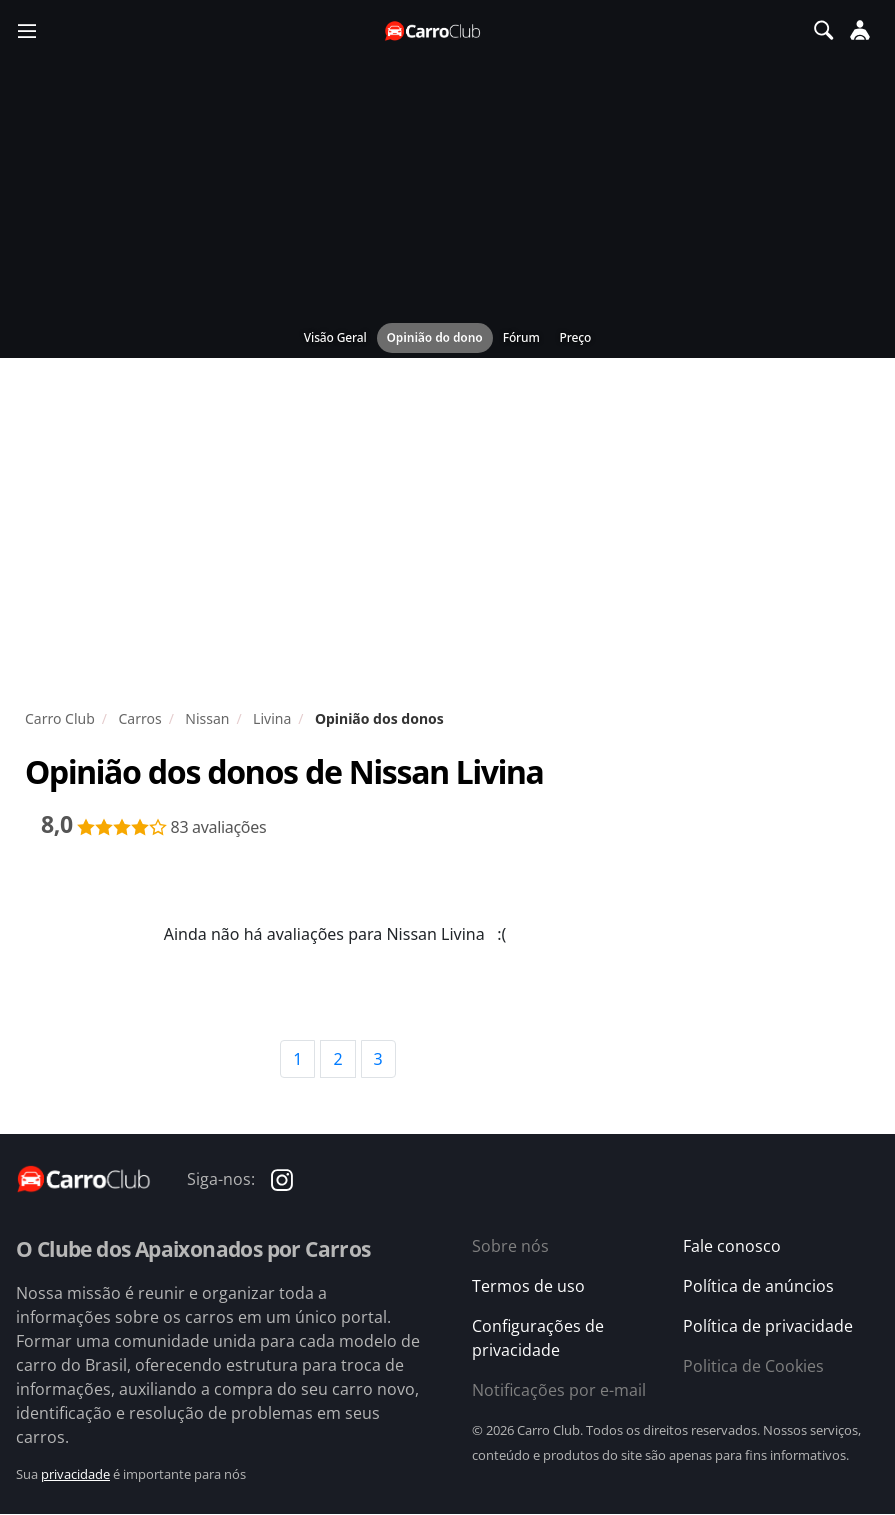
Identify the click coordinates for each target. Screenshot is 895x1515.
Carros (139, 718)
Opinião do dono (435, 337)
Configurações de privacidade (538, 1338)
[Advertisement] (447, 538)
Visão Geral (335, 337)
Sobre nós (510, 1246)
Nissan (207, 718)
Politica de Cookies (753, 1366)
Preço (576, 337)
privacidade (75, 1474)
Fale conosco (732, 1246)
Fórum (521, 337)
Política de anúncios (758, 1286)
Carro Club (60, 718)
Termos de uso (528, 1286)
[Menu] (27, 30)
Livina (272, 718)
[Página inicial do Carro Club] (434, 30)
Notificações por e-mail (559, 1390)
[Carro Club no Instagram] (282, 1179)
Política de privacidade (768, 1326)
